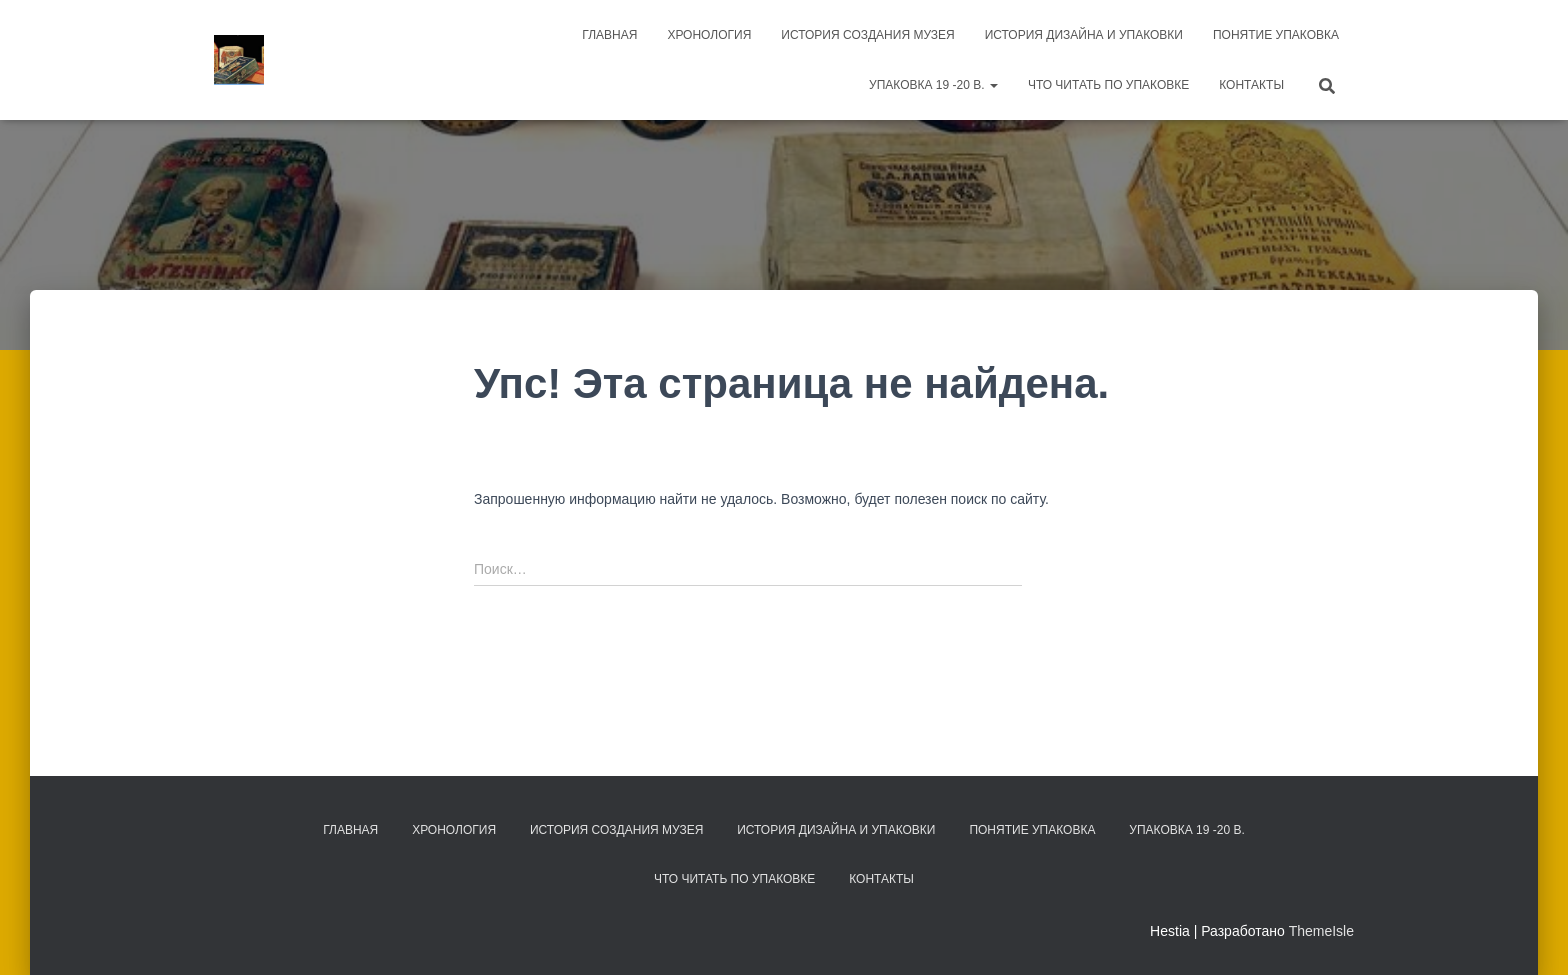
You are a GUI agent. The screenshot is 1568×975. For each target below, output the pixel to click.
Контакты (1251, 85)
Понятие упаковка (1276, 35)
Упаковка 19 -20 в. (933, 85)
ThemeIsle (1321, 931)
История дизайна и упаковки (1084, 35)
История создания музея (867, 35)
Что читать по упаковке (1108, 85)
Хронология (709, 35)
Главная (609, 35)
